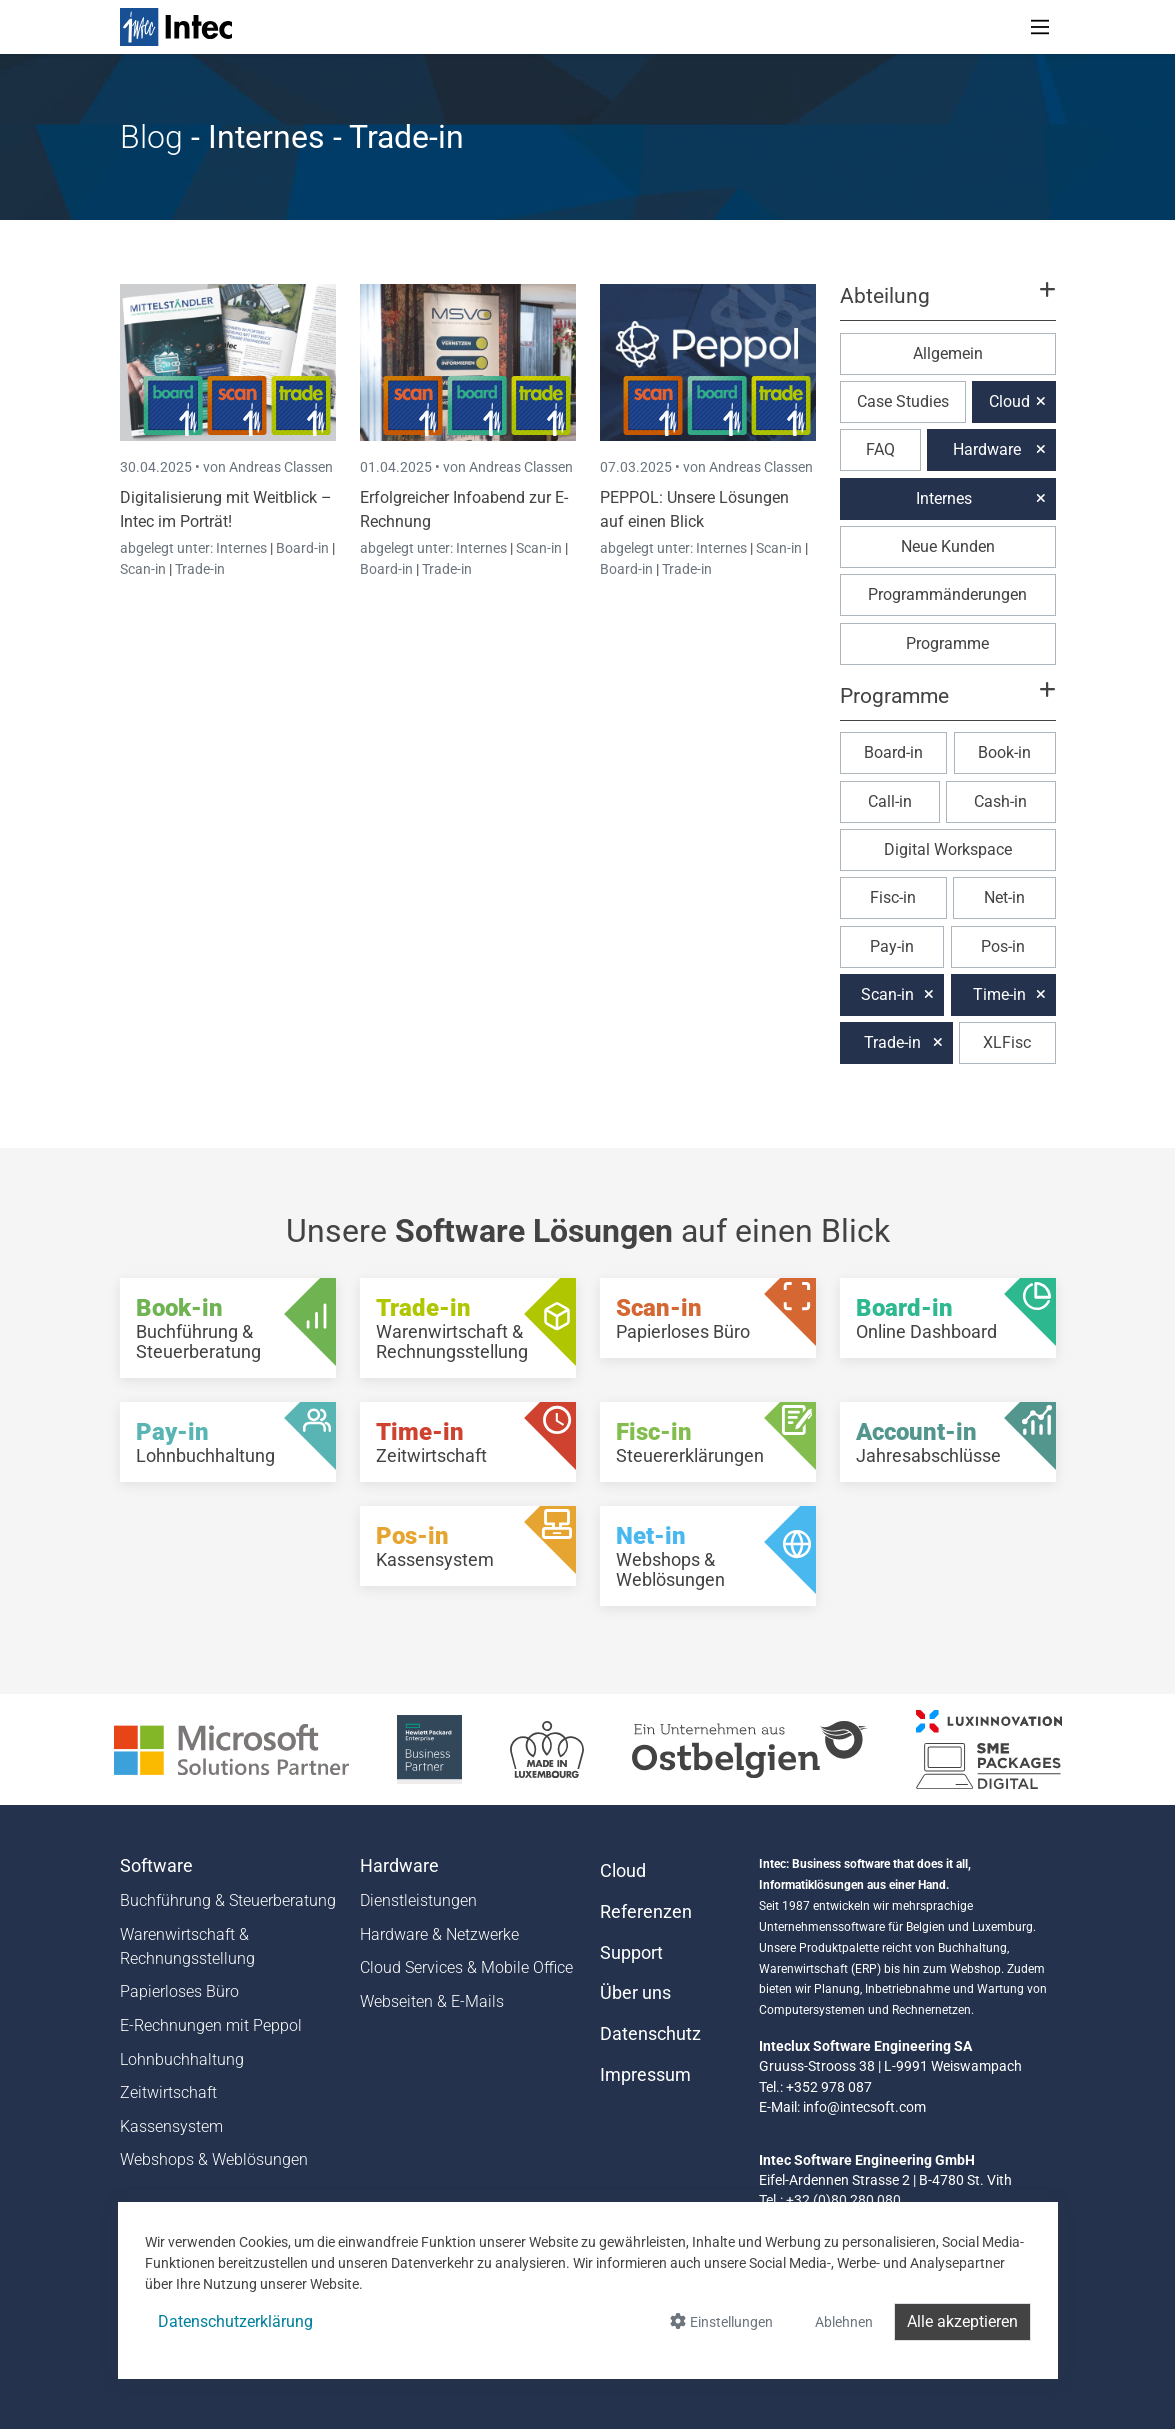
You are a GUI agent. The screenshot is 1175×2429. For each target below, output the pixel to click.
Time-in (999, 994)
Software (156, 1866)
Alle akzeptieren (962, 2321)
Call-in (890, 801)
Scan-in (143, 569)
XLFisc (1007, 1042)
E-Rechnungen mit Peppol (211, 2025)
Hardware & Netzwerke (439, 1934)
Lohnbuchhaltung (182, 2059)
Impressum (645, 2075)
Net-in (1004, 897)
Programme (947, 643)
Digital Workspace (948, 849)
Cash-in (1000, 801)
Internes (243, 548)
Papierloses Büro (179, 1991)
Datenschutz (650, 2034)
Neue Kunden (948, 546)
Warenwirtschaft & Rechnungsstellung (187, 1946)
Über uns (635, 1993)
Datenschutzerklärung (235, 2321)
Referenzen (646, 1912)
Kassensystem (171, 2126)
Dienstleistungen (418, 1900)
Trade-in (200, 569)
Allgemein (948, 353)
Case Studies (903, 401)
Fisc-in (893, 897)
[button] (947, 305)
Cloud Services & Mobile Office (466, 1967)
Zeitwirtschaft (168, 2092)
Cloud (1009, 401)
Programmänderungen (947, 594)
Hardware (987, 449)
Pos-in (1003, 946)
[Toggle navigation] (1040, 27)
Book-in (1004, 752)
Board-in (302, 548)
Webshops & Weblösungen (214, 2159)
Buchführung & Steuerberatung (228, 1900)
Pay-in (892, 946)
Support (631, 1953)
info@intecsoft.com (864, 2107)
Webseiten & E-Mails (432, 2001)
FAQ (880, 449)
